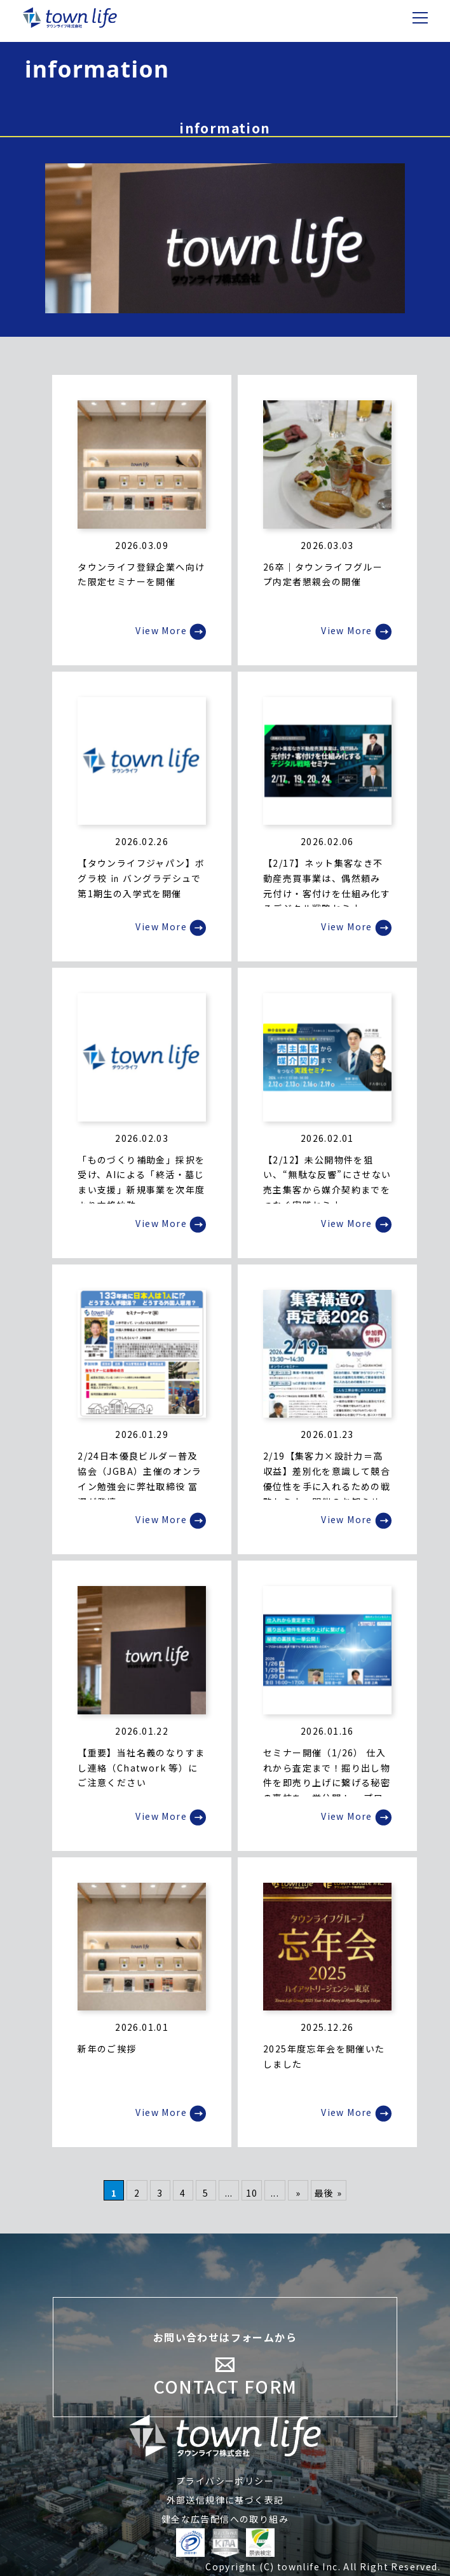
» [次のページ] (298, 2192)
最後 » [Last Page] (329, 2192)
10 (252, 2192)
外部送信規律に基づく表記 (225, 2499)
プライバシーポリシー (225, 2480)
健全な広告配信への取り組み (225, 2518)
